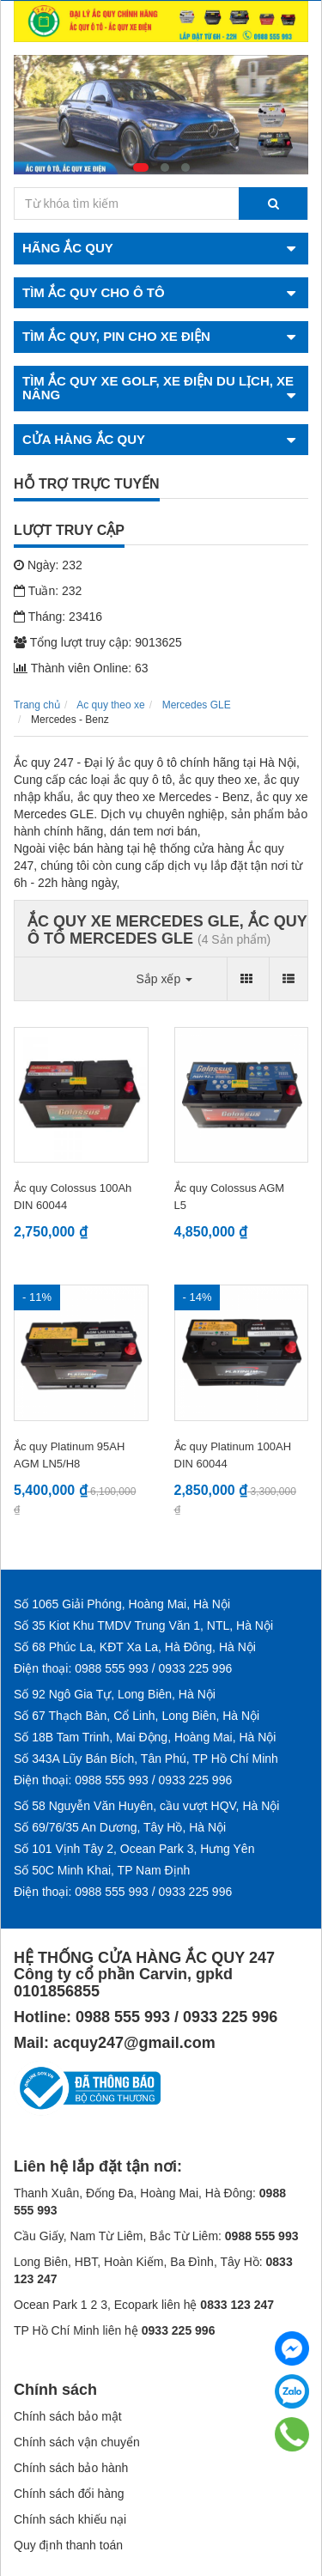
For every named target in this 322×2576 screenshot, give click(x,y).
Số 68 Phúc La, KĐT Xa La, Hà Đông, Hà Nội (135, 1647)
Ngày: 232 (48, 565)
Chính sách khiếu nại (70, 2519)
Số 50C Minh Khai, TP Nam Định (102, 1870)
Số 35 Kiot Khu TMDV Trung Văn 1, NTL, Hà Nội (143, 1625)
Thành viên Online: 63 (81, 668)
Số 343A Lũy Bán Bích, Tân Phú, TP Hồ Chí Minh (146, 1758)
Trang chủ (37, 705)
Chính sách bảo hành (71, 2468)
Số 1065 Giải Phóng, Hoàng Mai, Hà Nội (122, 1604)
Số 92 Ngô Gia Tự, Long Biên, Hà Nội (115, 1694)
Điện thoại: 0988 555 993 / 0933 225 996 (123, 1668)
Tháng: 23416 (58, 616)
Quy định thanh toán (68, 2545)
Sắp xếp (164, 979)
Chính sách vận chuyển (77, 2442)
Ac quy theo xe (110, 705)
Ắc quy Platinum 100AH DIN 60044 (233, 1455)
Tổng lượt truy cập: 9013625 (98, 642)
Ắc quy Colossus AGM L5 (229, 1197)
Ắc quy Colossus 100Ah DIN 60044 (72, 1197)
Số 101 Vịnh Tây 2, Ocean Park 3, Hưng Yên (134, 1849)
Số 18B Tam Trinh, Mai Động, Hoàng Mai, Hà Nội (145, 1737)
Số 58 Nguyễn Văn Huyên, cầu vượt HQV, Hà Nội (146, 1806)
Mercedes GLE (196, 705)
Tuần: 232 (48, 591)
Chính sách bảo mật (68, 2416)
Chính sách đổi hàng (69, 2493)
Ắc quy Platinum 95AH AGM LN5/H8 (69, 1455)
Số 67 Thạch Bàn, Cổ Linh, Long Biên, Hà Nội (136, 1715)
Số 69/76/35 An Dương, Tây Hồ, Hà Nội (120, 1827)
